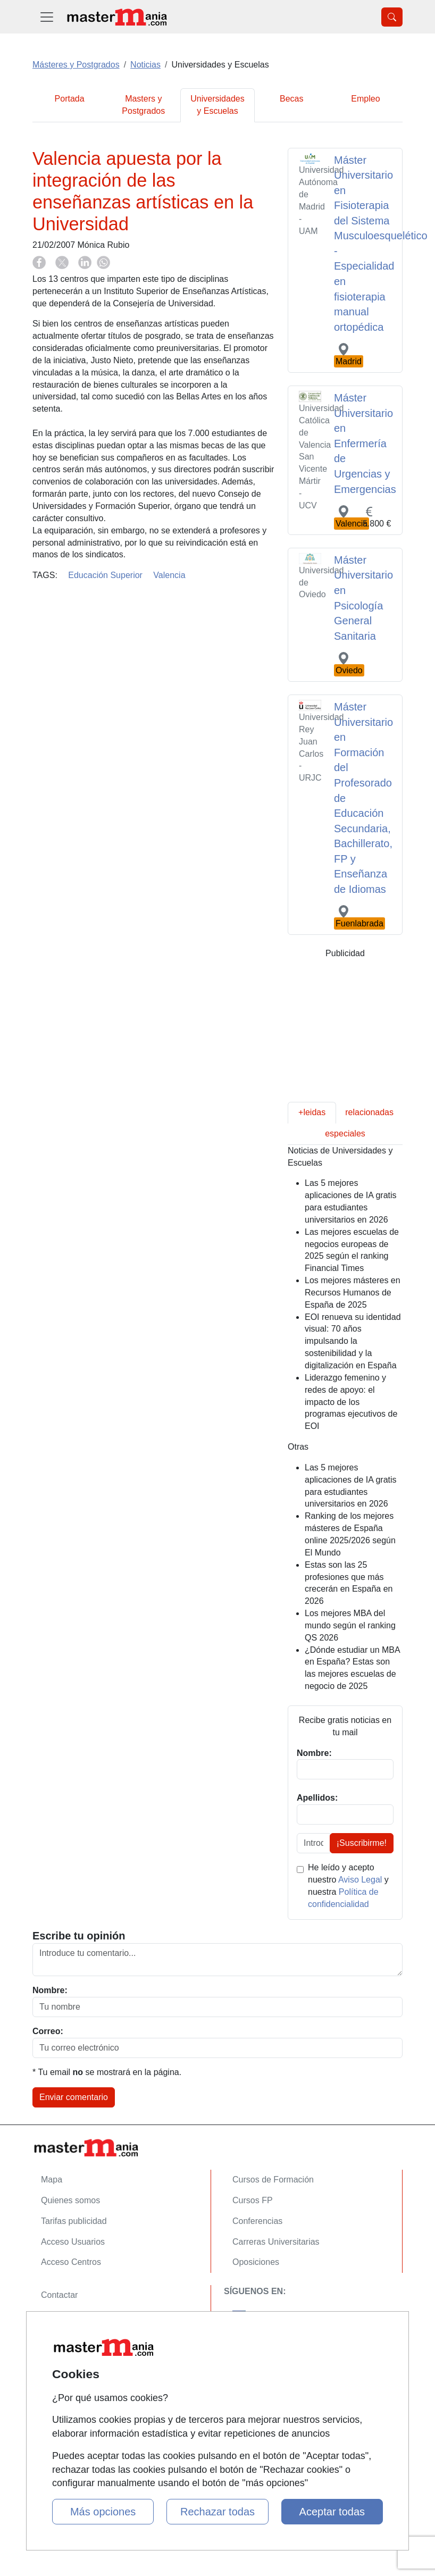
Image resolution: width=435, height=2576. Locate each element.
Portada (70, 98)
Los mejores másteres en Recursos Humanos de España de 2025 (352, 1292)
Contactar (59, 2294)
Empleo (365, 98)
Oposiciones (255, 2261)
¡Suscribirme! (362, 1842)
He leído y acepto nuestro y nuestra (348, 1886)
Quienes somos (70, 2200)
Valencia (169, 575)
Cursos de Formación (273, 2179)
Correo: (47, 2031)
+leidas (311, 1112)
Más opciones (103, 2512)
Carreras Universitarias (276, 2241)
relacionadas (369, 1112)
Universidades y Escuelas (217, 104)
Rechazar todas (217, 2512)
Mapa (51, 2179)
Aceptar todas (332, 2512)
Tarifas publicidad (74, 2221)
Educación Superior (105, 575)
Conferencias (257, 2221)
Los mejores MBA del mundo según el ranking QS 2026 (350, 1625)
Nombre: (50, 1990)
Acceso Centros (71, 2261)
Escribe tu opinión (78, 1936)
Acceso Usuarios (73, 2241)
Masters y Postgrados (143, 104)
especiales (345, 1133)
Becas (291, 98)
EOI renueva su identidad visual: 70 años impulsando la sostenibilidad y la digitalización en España (353, 1341)
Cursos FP (252, 2200)
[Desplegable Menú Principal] (46, 16)
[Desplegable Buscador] (392, 17)
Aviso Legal (360, 1879)
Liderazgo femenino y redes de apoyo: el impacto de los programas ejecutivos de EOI (351, 1402)
